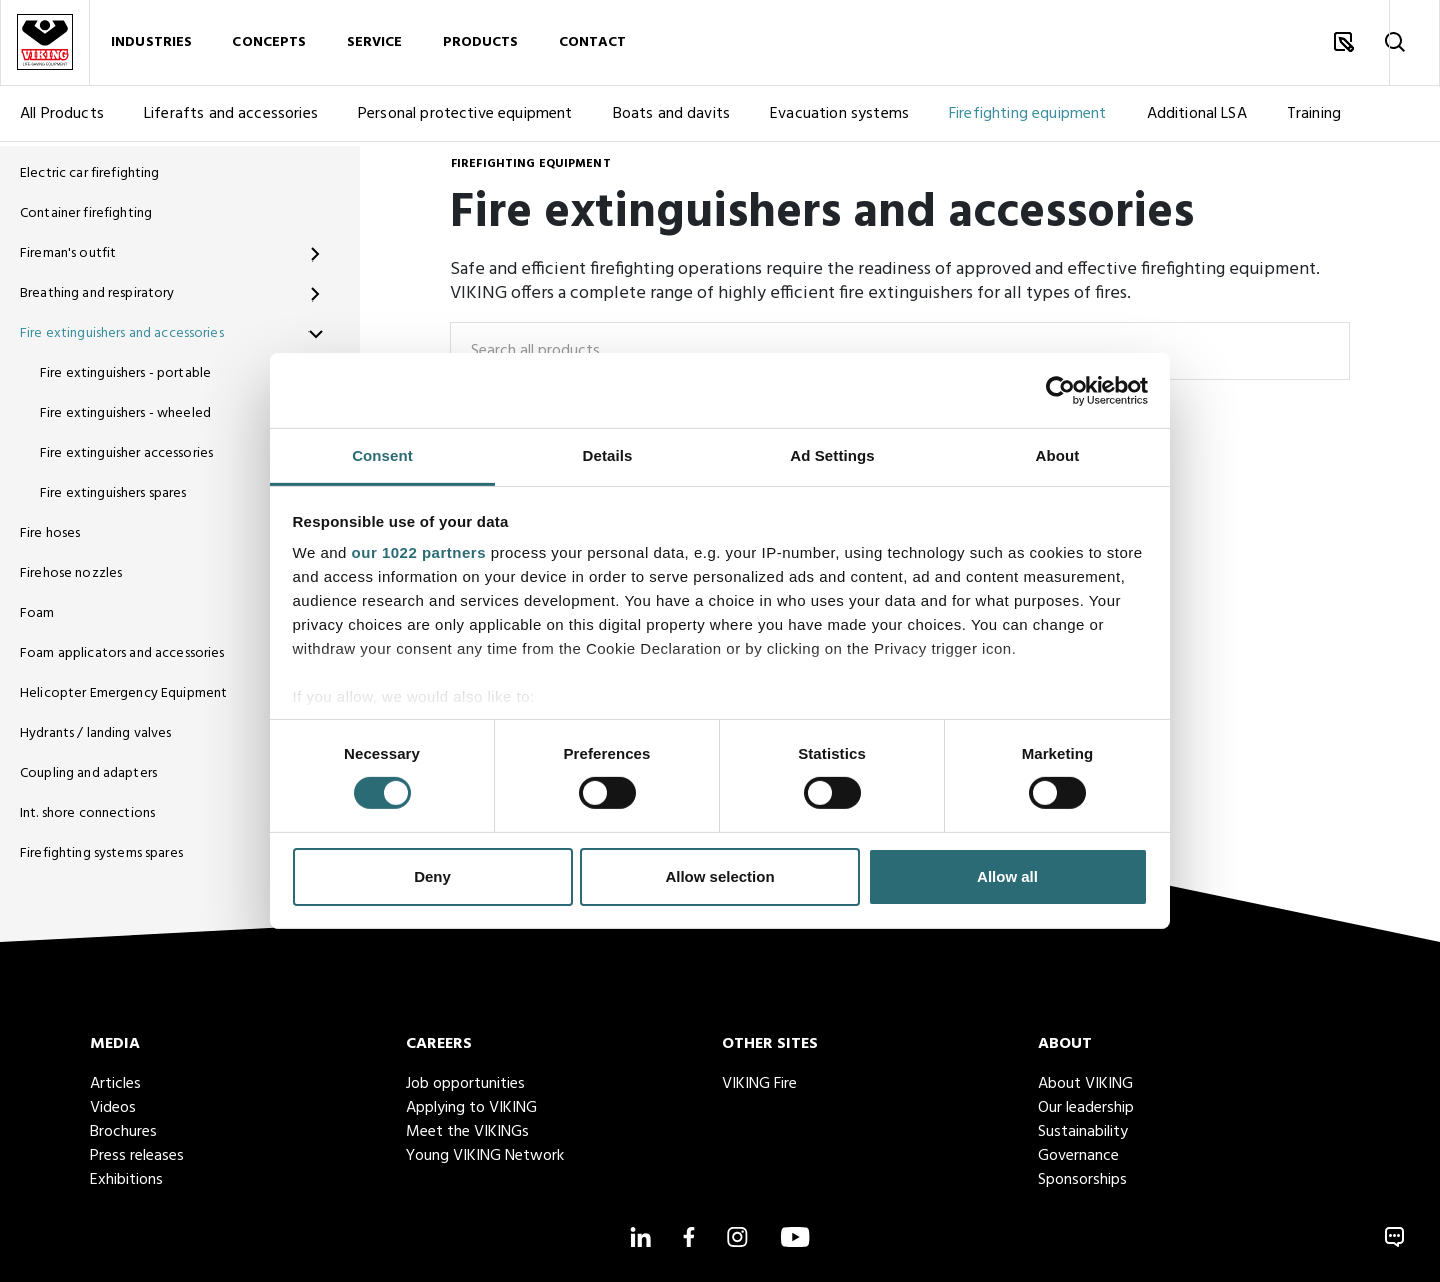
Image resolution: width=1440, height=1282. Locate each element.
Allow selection (719, 876)
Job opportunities (465, 1084)
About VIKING (1085, 1084)
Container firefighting (86, 213)
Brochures (123, 1132)
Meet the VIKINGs (467, 1132)
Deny (432, 876)
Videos (113, 1108)
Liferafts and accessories (231, 118)
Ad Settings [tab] (832, 455)
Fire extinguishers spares (113, 493)
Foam (37, 613)
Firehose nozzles (71, 573)
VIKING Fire (759, 1084)
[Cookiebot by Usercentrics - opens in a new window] (1060, 390)
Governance (1078, 1156)
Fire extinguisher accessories (126, 453)
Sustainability (1083, 1132)
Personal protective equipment (465, 118)
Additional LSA (1197, 118)
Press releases (137, 1156)
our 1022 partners (419, 552)
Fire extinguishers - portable (125, 373)
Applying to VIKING (471, 1108)
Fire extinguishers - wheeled (125, 413)
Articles (115, 1084)
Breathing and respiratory (97, 293)
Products (481, 44)
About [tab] (1058, 455)
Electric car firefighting (90, 173)
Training (1314, 118)
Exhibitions (126, 1180)
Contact (593, 44)
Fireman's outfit (68, 253)
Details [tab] (608, 455)
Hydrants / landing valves (96, 733)
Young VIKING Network (485, 1156)
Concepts (269, 44)
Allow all (1007, 876)
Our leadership (1086, 1108)
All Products (62, 118)
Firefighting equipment (1028, 118)
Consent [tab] (382, 455)
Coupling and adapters (88, 773)
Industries (151, 44)
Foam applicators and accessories (122, 653)
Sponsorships (1082, 1180)
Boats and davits (672, 118)
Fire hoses (50, 533)
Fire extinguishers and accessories (122, 333)
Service (375, 44)
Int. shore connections (87, 813)
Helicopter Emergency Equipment (123, 693)
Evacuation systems (839, 118)
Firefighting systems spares (101, 853)
